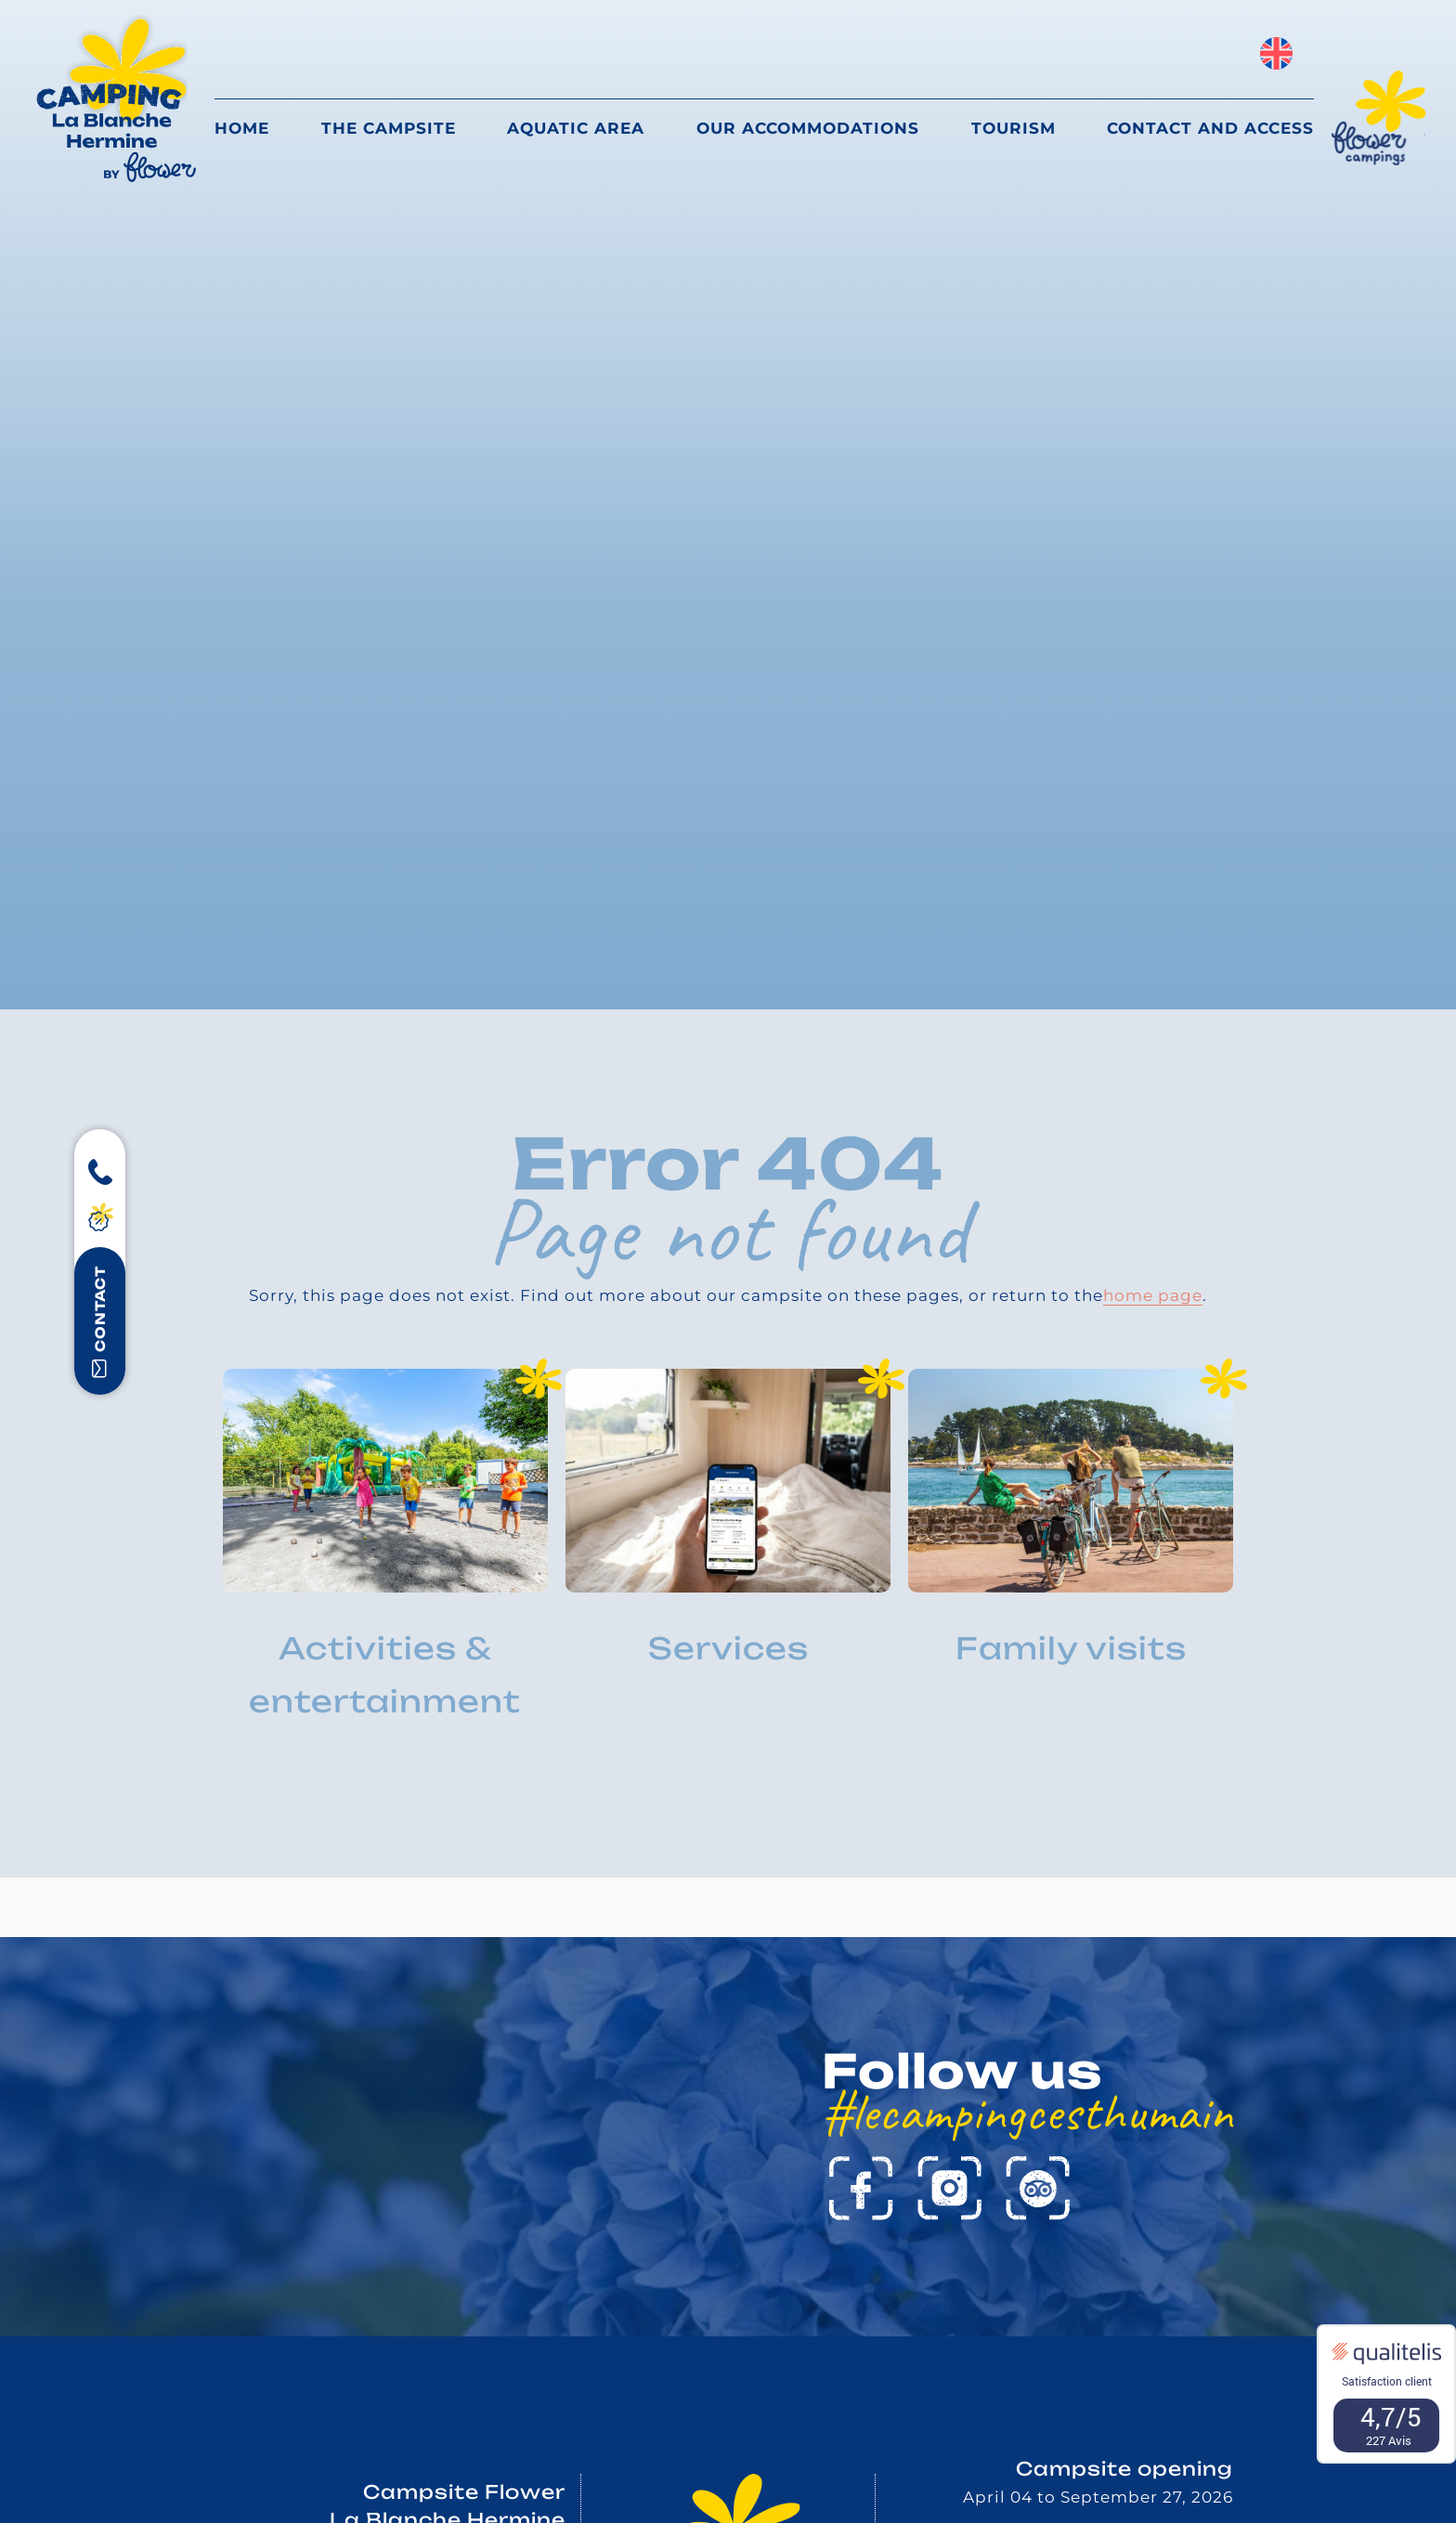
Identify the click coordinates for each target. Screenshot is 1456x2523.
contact (100, 1322)
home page (1152, 1295)
